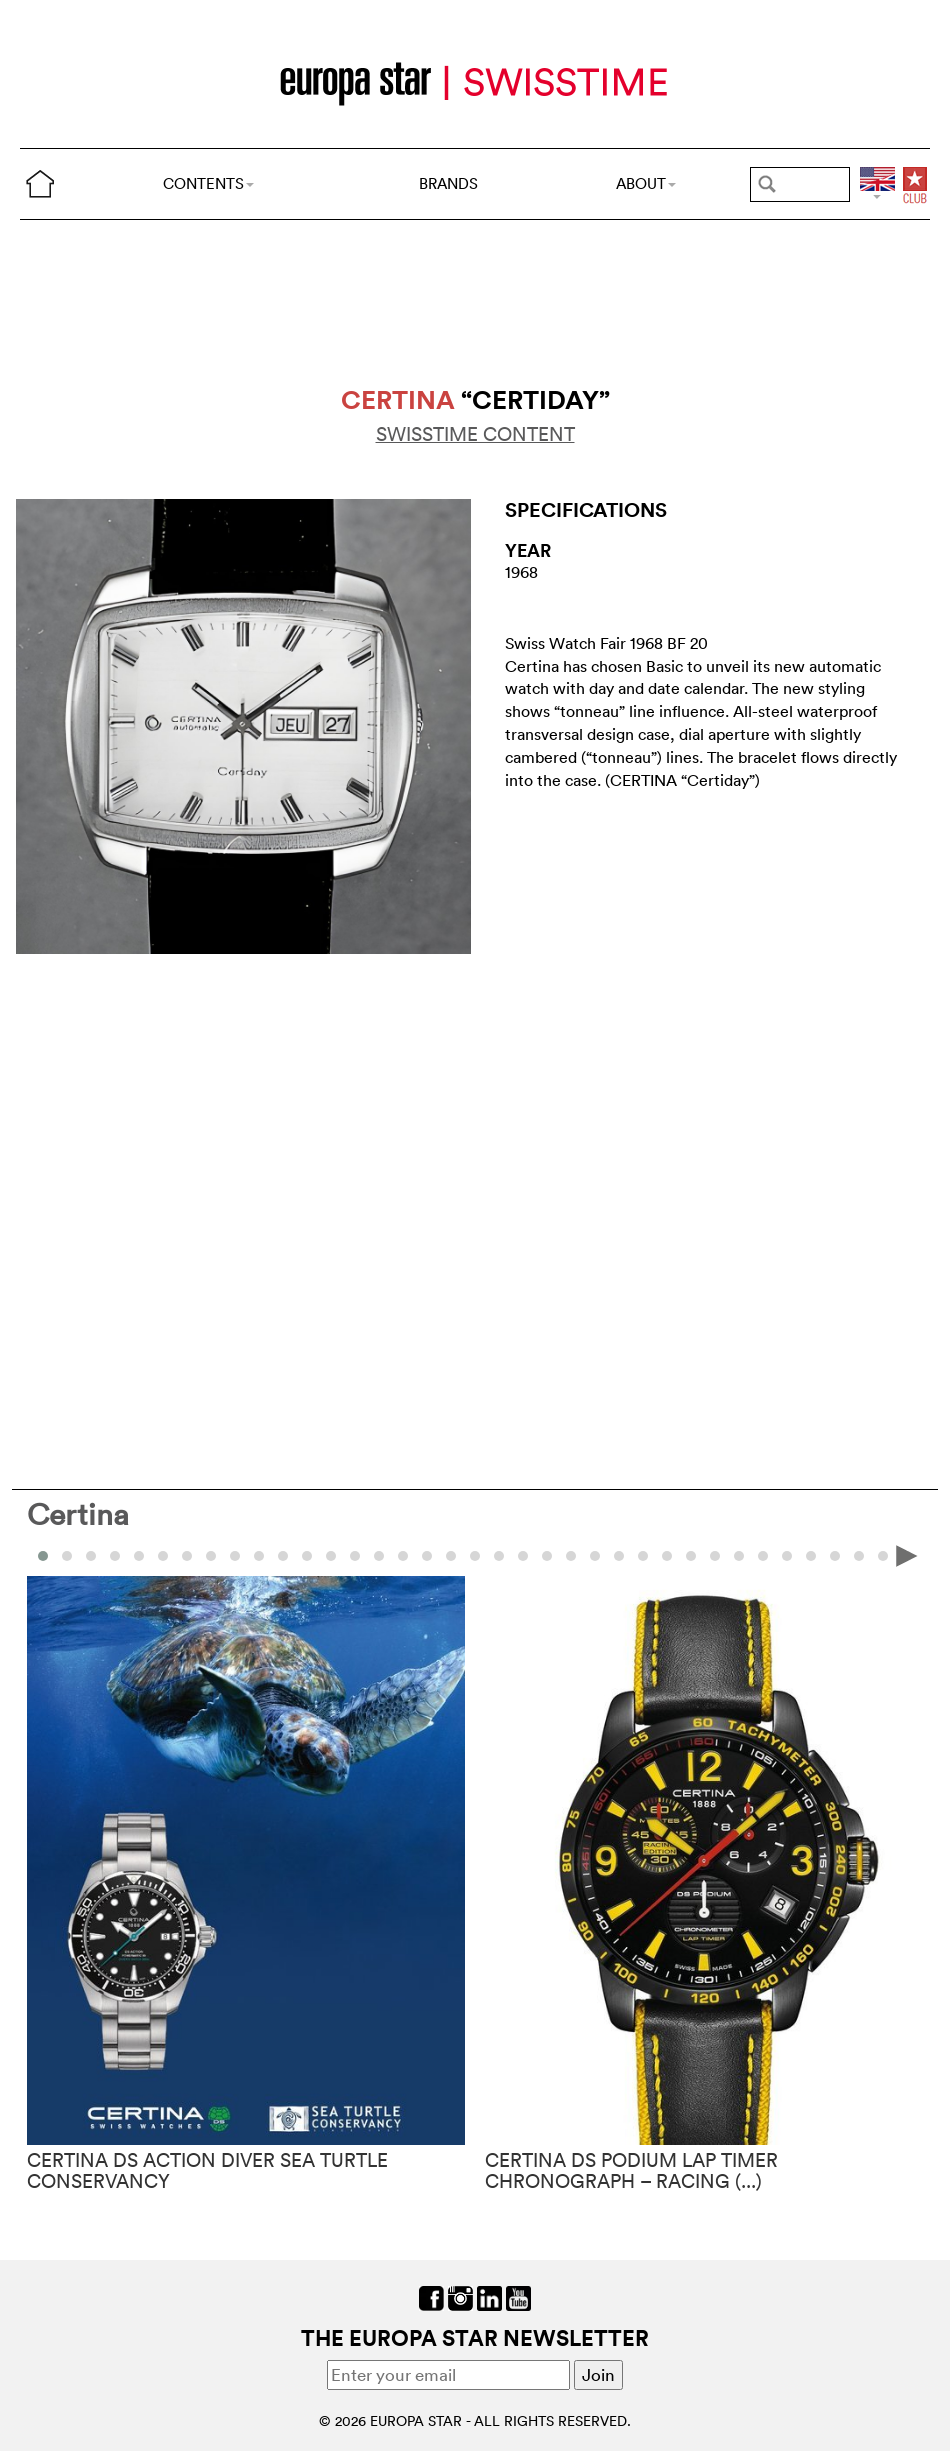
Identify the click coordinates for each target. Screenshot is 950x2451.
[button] (67, 1556)
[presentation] (907, 1554)
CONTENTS (208, 183)
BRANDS (448, 183)
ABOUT (646, 183)
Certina (78, 1514)
